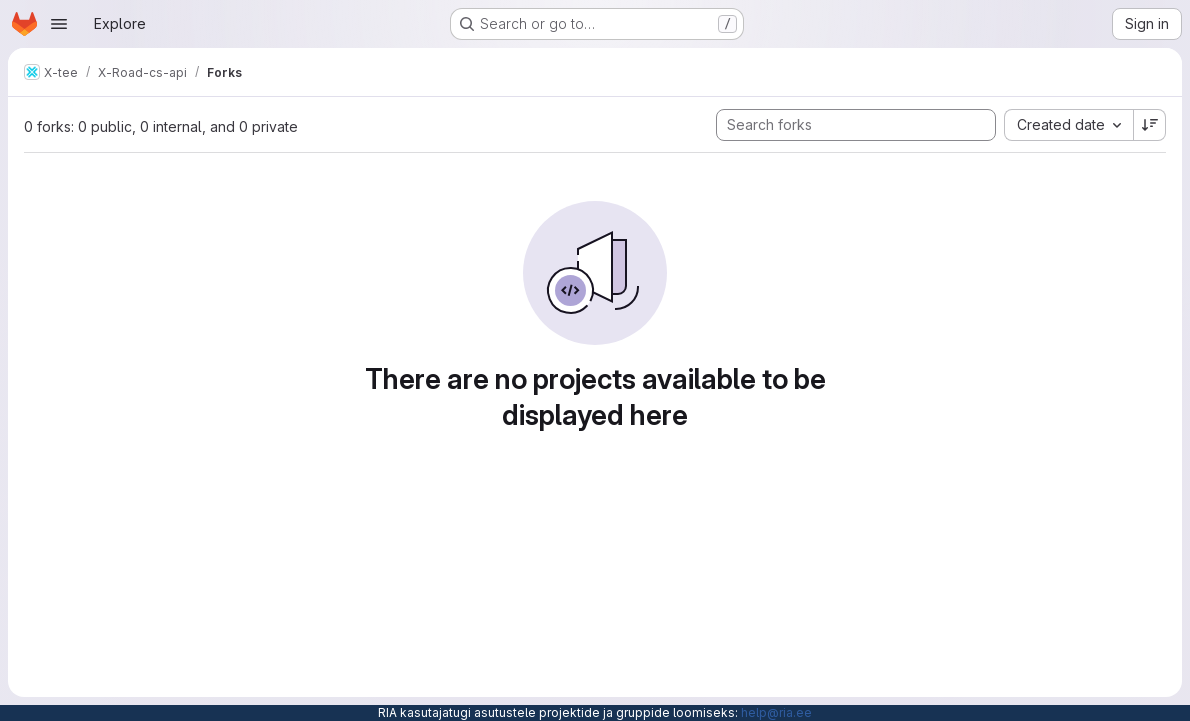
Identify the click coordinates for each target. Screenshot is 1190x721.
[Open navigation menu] (59, 24)
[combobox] (1068, 125)
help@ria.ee (776, 712)
